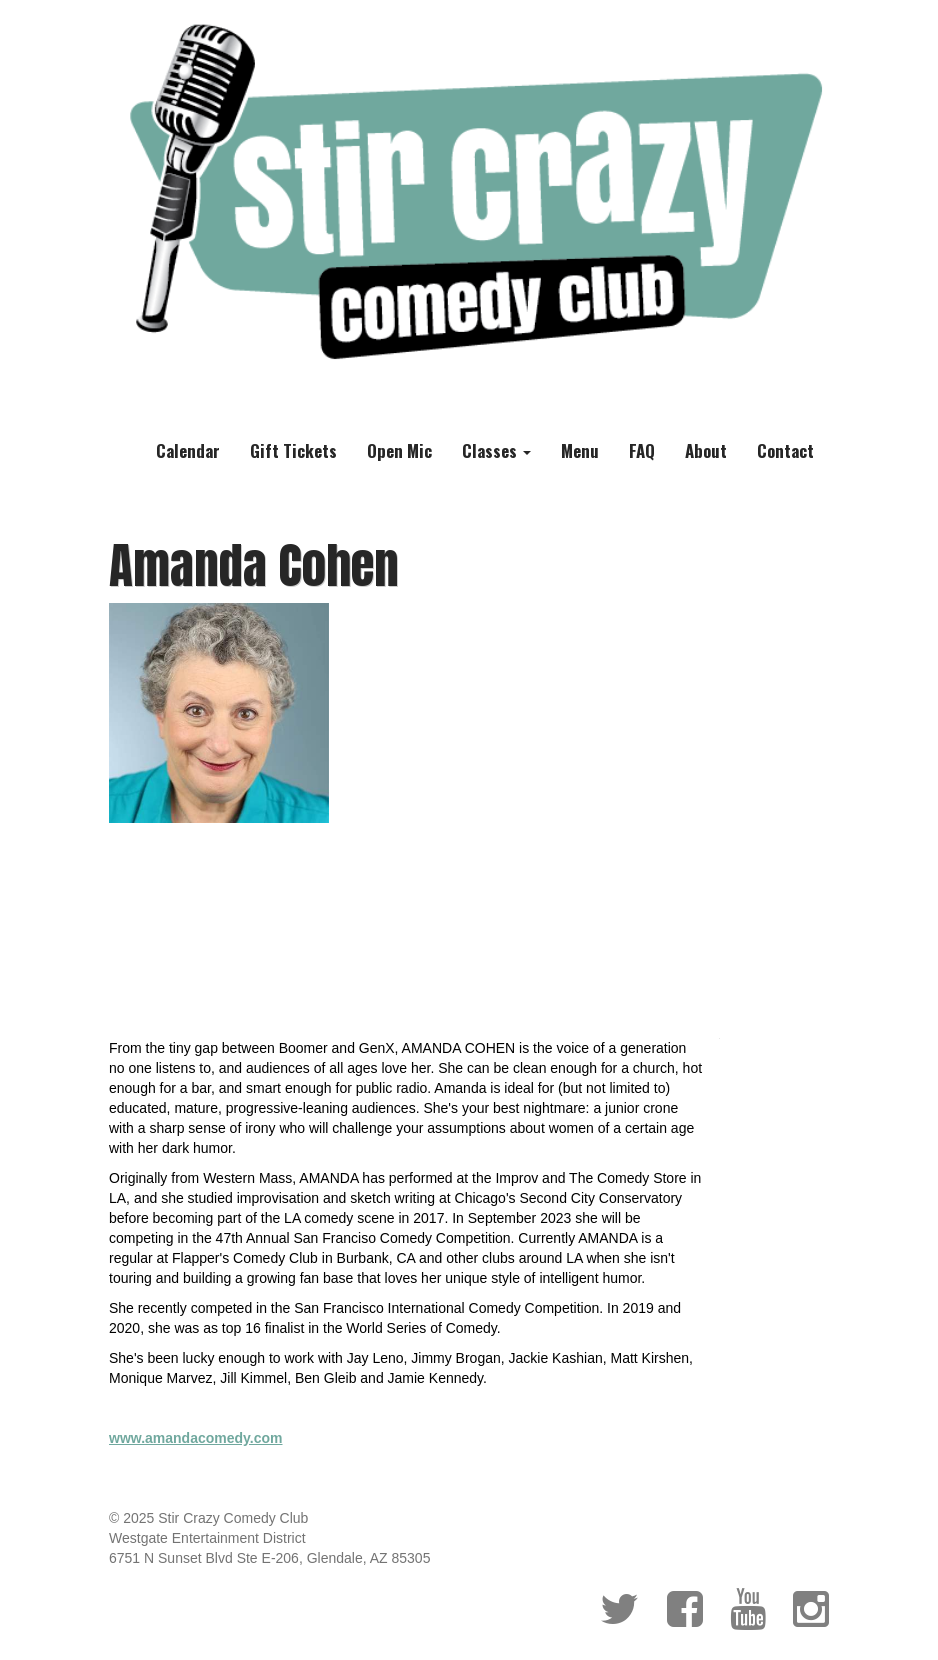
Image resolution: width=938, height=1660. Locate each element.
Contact (785, 450)
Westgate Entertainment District (207, 1538)
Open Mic (399, 450)
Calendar (188, 450)
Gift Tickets (293, 450)
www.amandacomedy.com (196, 1438)
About (706, 450)
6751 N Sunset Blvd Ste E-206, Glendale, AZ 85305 (269, 1558)
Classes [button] (496, 450)
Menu (580, 450)
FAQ (642, 450)
